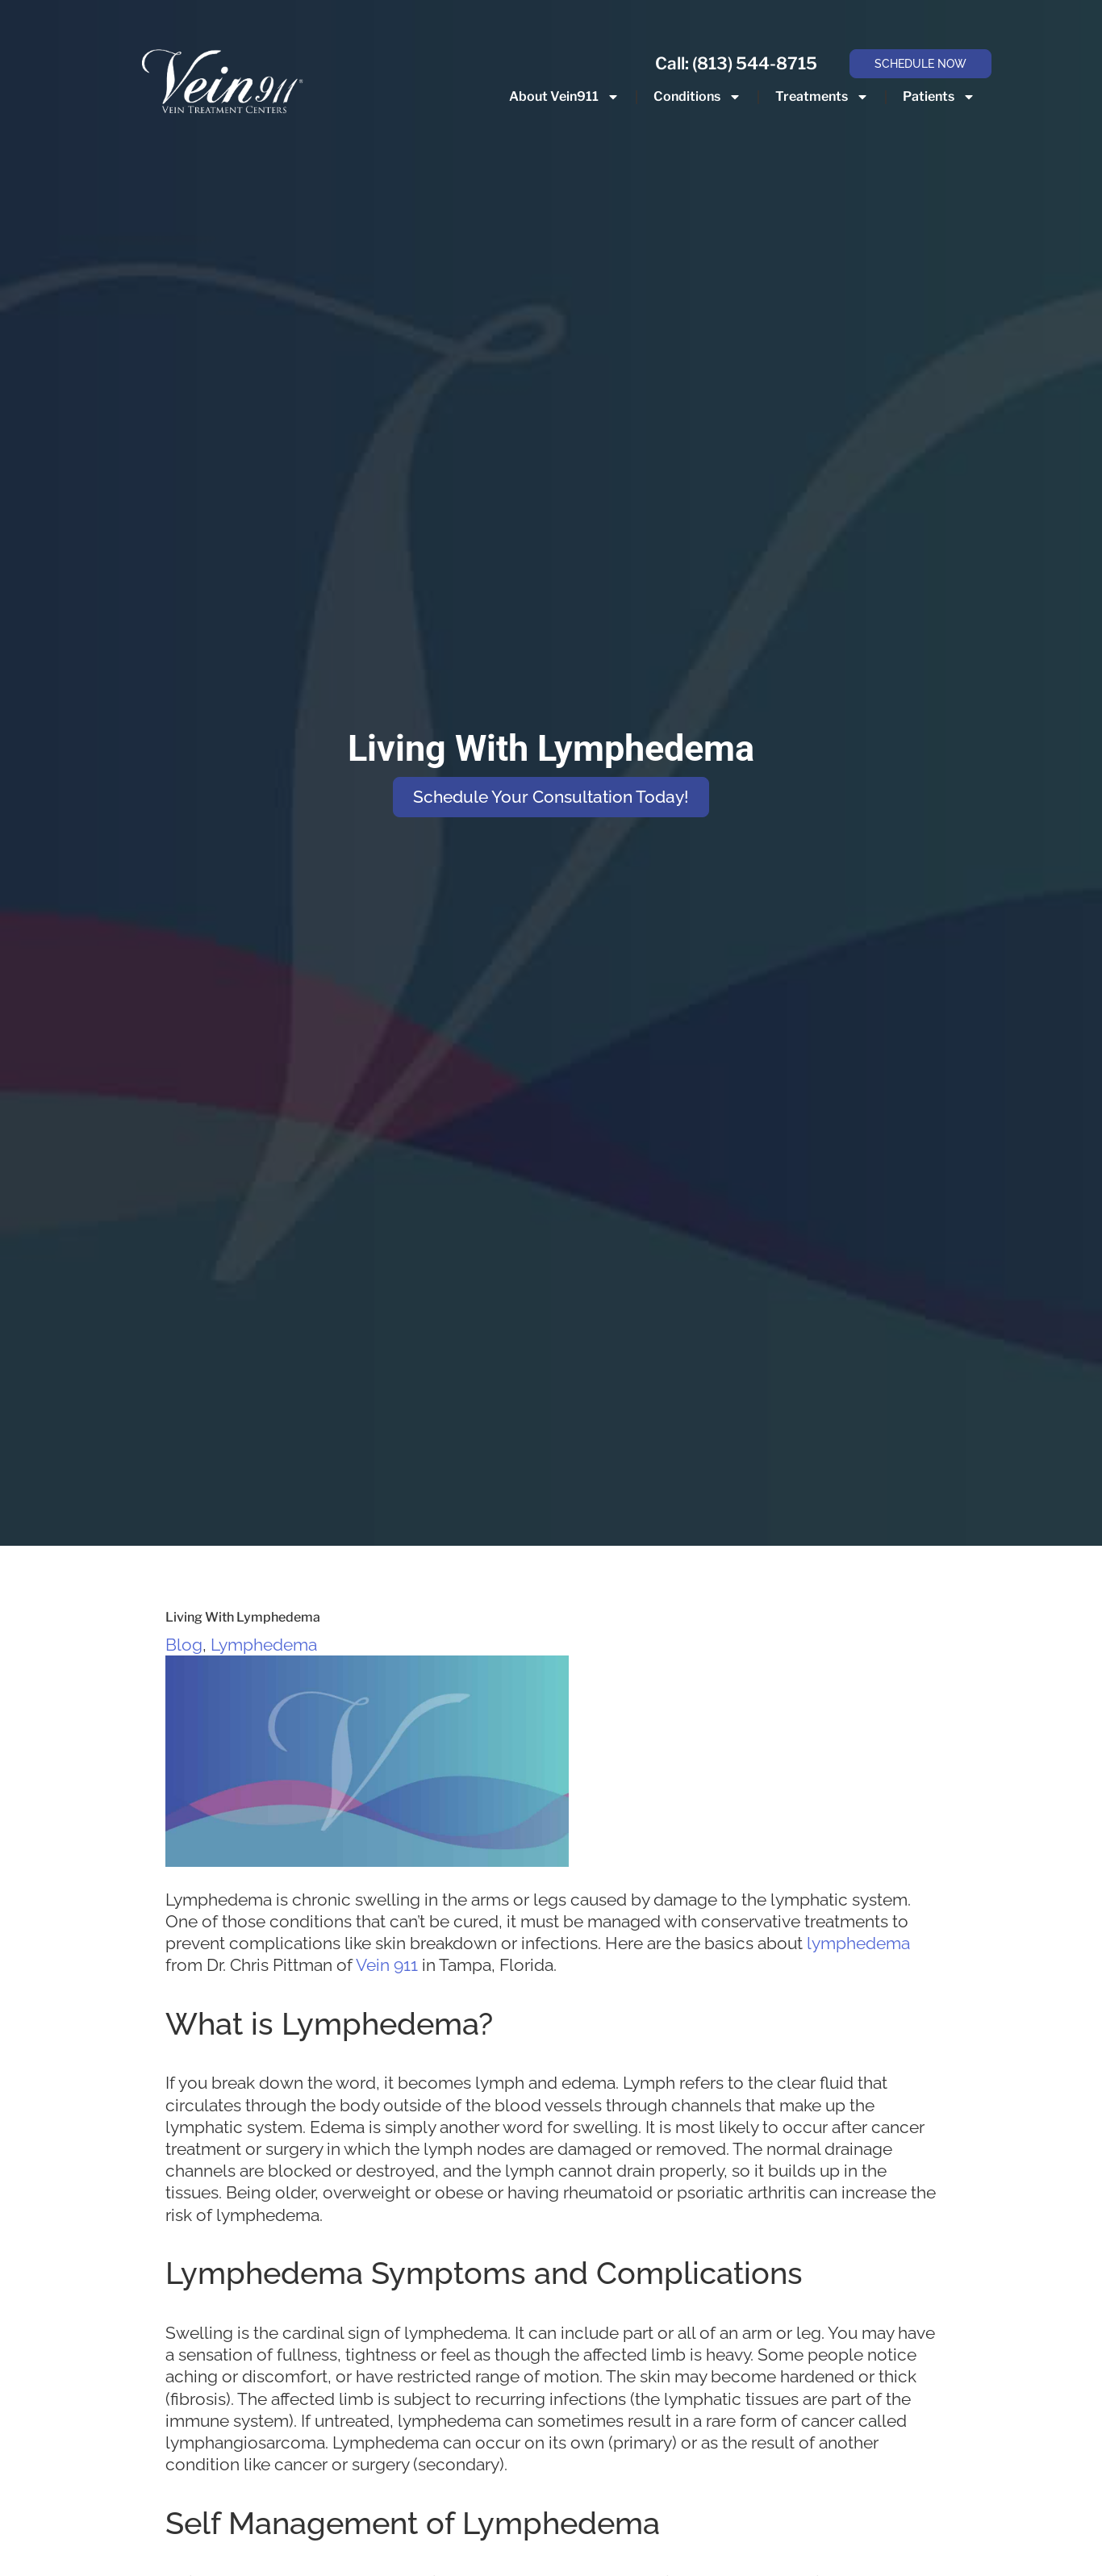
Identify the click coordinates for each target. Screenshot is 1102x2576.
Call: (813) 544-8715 (736, 63)
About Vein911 (564, 96)
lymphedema (858, 1943)
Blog (183, 1645)
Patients (939, 96)
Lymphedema (264, 1645)
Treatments (822, 96)
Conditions (697, 96)
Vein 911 (387, 1965)
